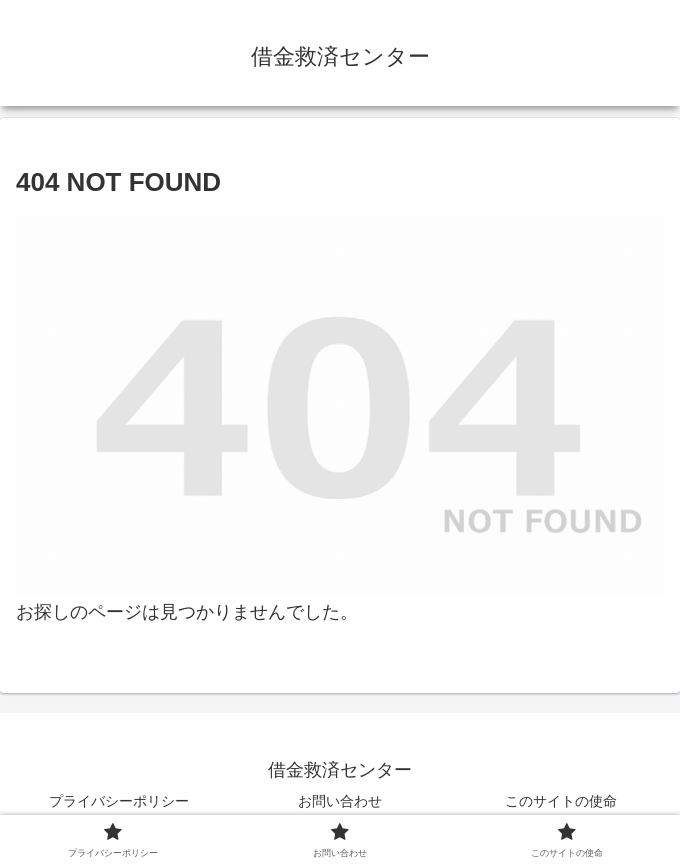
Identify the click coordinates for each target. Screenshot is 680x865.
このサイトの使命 (561, 801)
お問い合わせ (340, 801)
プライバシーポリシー (119, 801)
